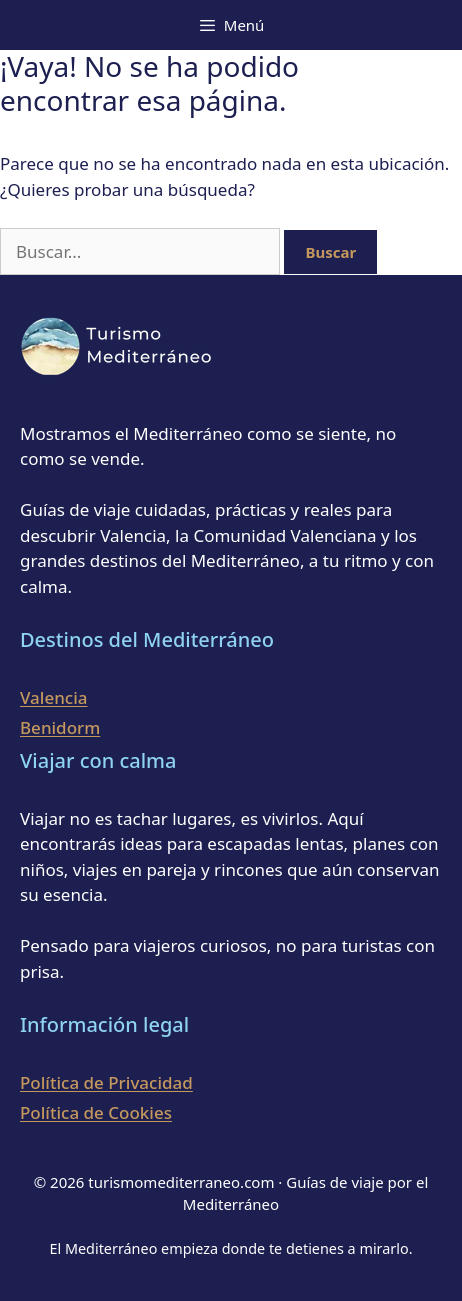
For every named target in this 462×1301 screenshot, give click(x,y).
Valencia (54, 697)
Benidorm (60, 727)
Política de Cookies (96, 1112)
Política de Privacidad (106, 1082)
